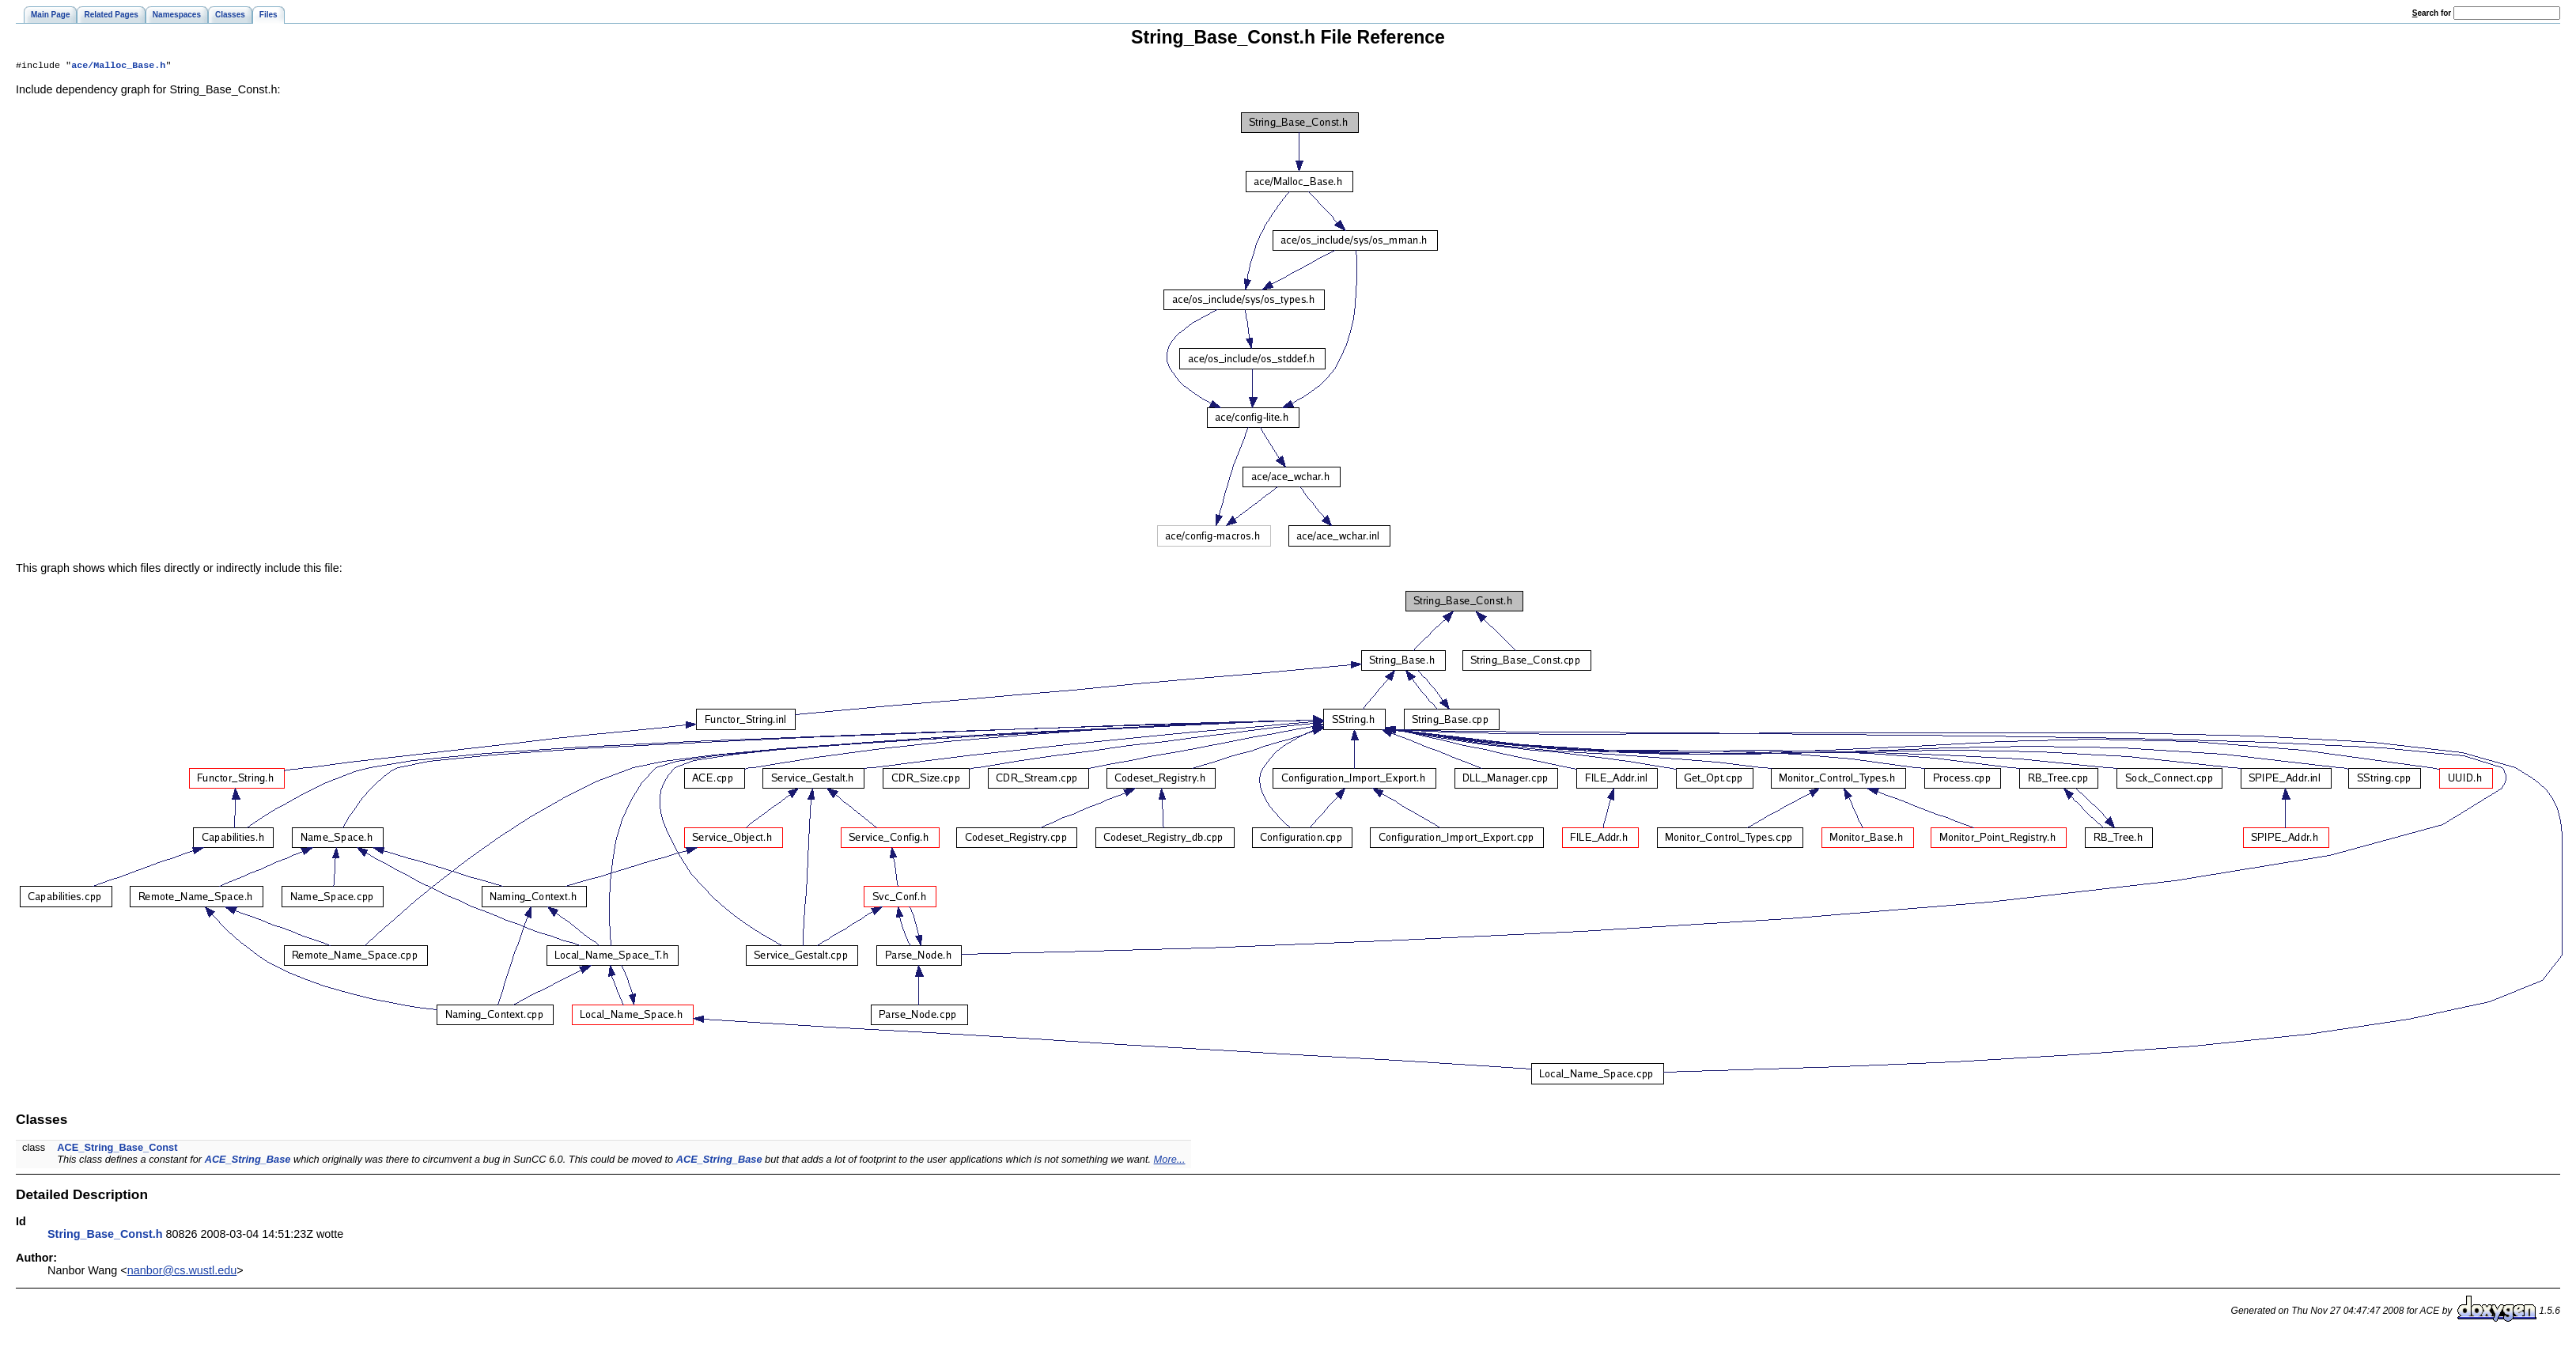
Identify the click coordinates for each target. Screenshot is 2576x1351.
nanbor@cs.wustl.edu (182, 1272)
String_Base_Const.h (105, 1235)
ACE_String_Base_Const (117, 1149)
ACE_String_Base (248, 1161)
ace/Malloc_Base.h (118, 66)
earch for (2431, 13)
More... (1170, 1161)
